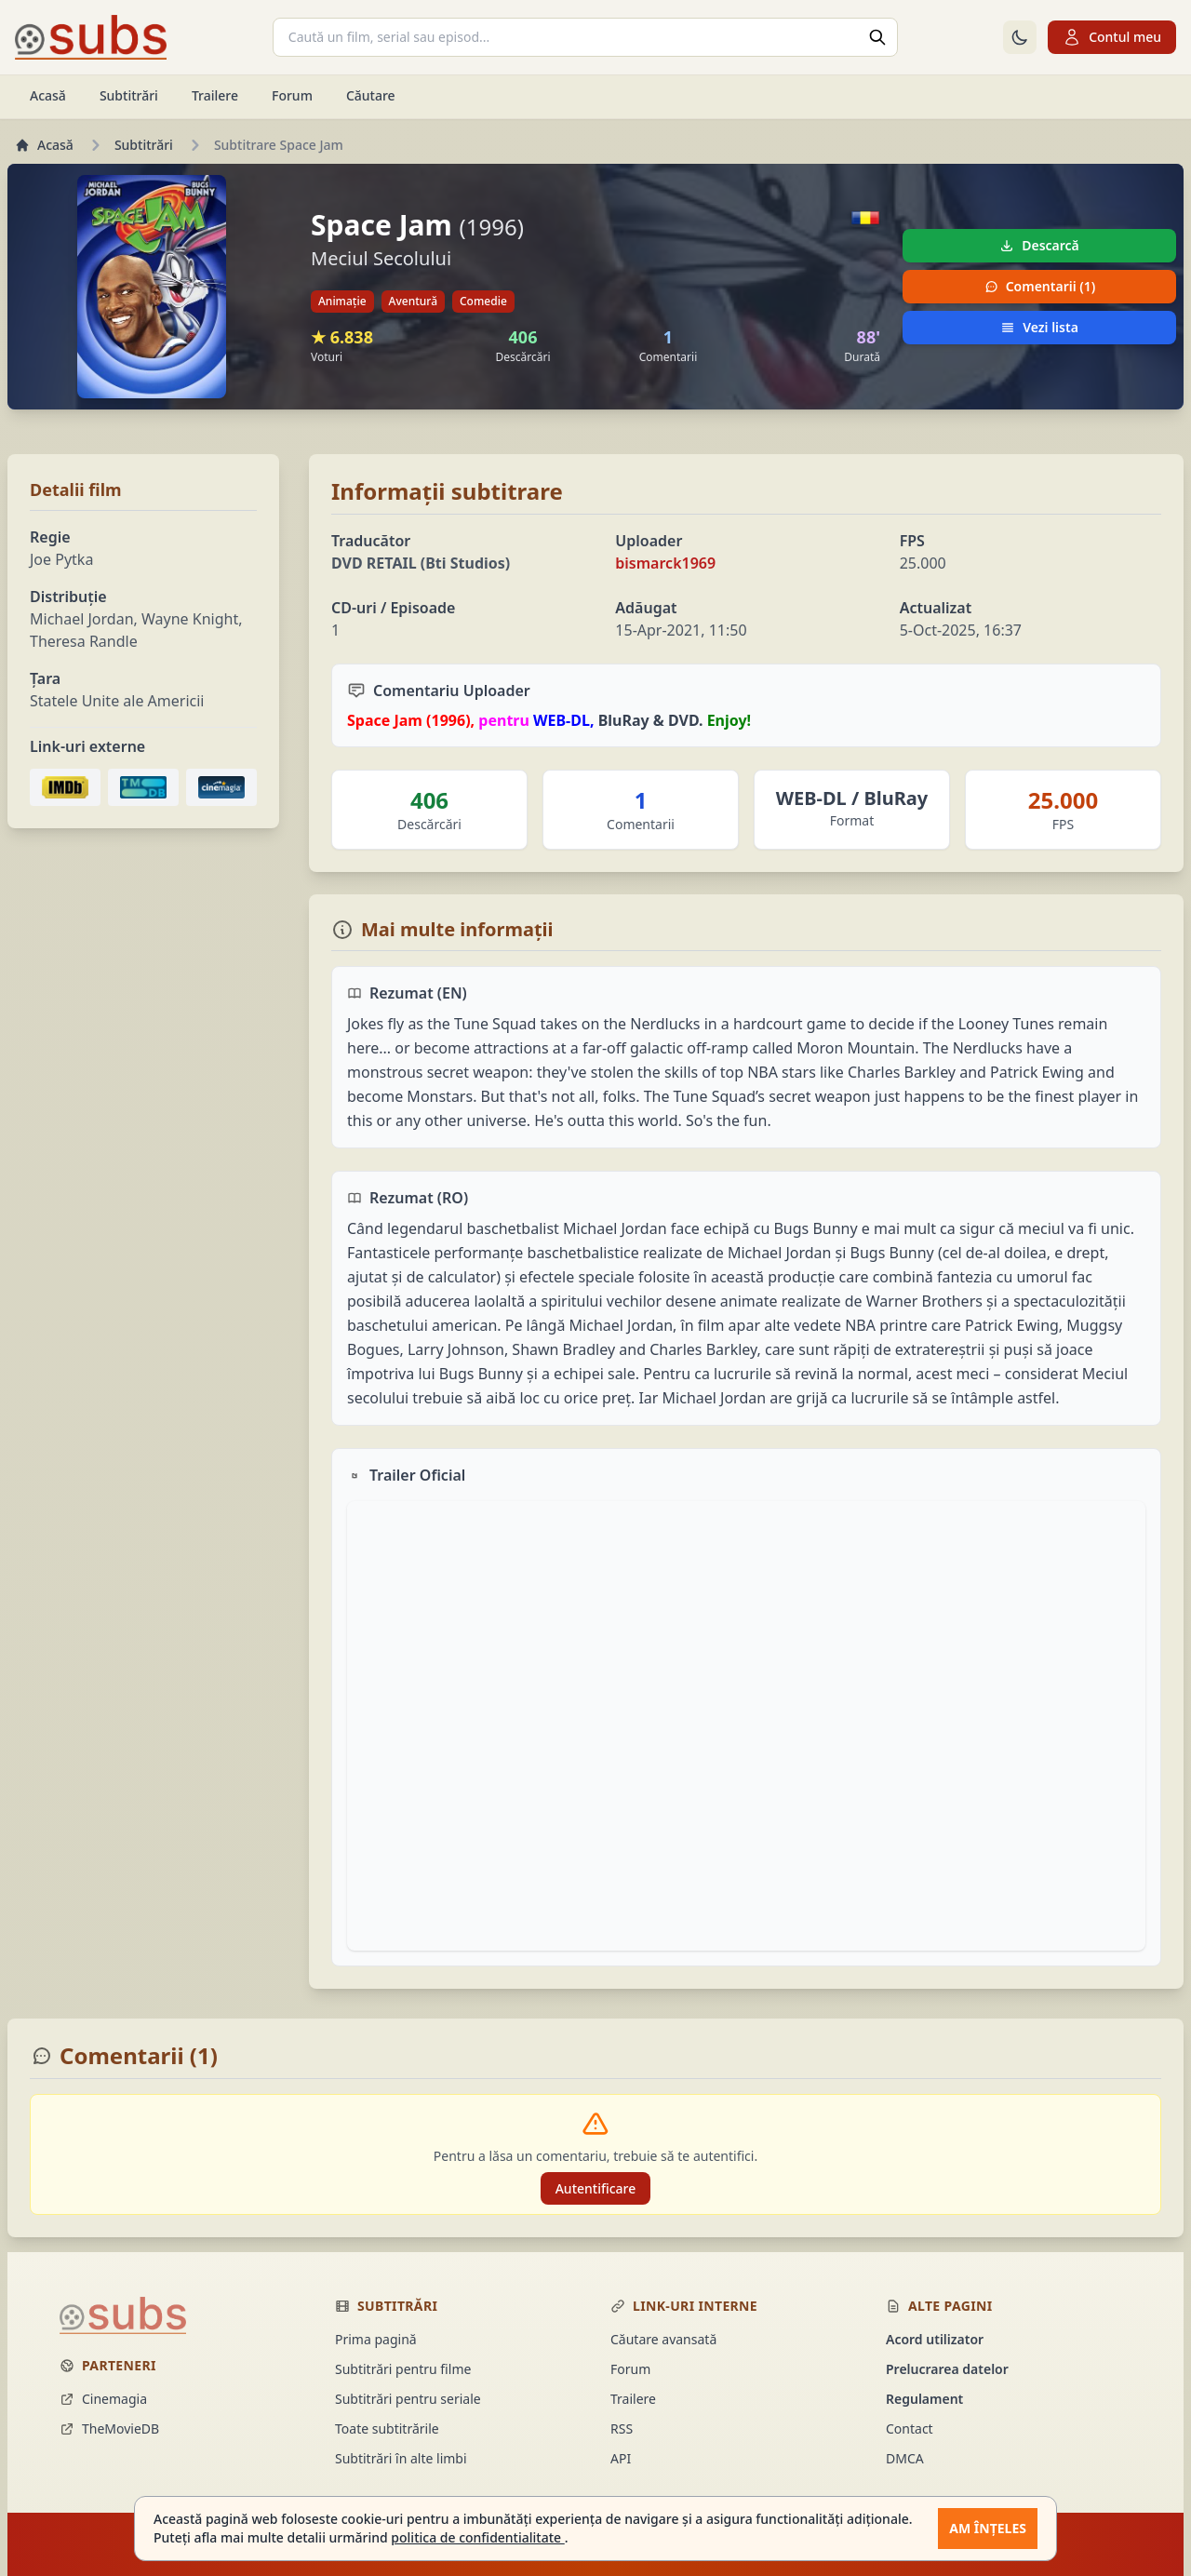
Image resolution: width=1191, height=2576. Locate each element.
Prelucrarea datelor (947, 2369)
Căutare (370, 95)
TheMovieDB (109, 2428)
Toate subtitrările (387, 2428)
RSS (621, 2428)
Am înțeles (987, 2528)
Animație (342, 301)
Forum (292, 95)
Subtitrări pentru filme (403, 2369)
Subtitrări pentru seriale (408, 2399)
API (620, 2458)
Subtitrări (129, 95)
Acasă (48, 95)
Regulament (924, 2399)
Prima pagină (376, 2339)
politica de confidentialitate (477, 2537)
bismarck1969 (665, 563)
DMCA (905, 2458)
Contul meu (1112, 37)
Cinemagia (103, 2399)
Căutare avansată (663, 2339)
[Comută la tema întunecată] (1020, 37)
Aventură (413, 301)
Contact (909, 2428)
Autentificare (595, 2188)
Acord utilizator (935, 2339)
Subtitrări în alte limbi (401, 2458)
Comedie (483, 301)
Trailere (215, 95)
